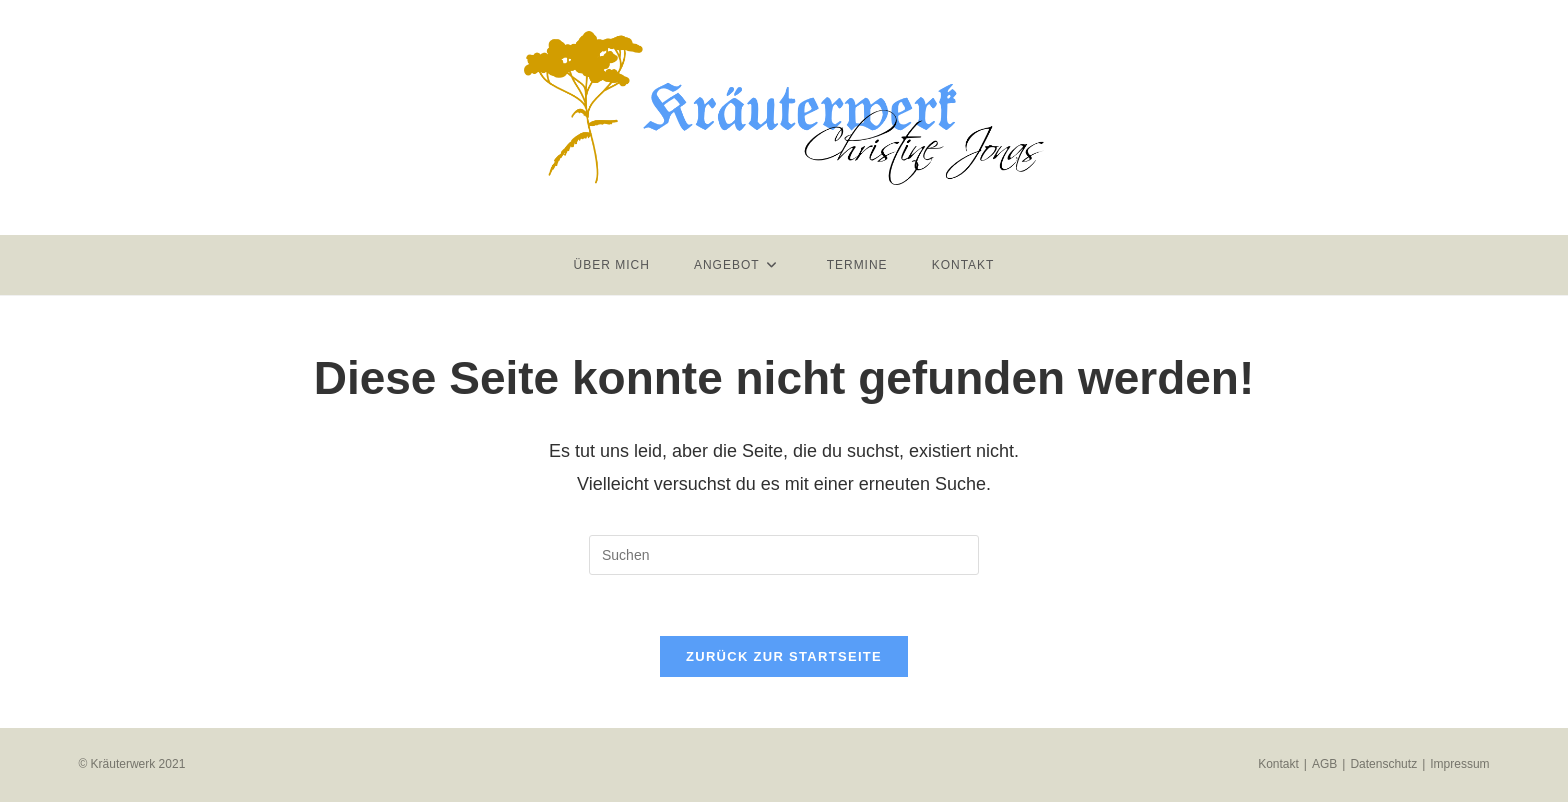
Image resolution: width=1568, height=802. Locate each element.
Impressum (1459, 764)
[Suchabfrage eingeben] (784, 555)
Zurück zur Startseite (784, 656)
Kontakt (1278, 764)
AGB (1324, 764)
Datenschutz (1383, 764)
